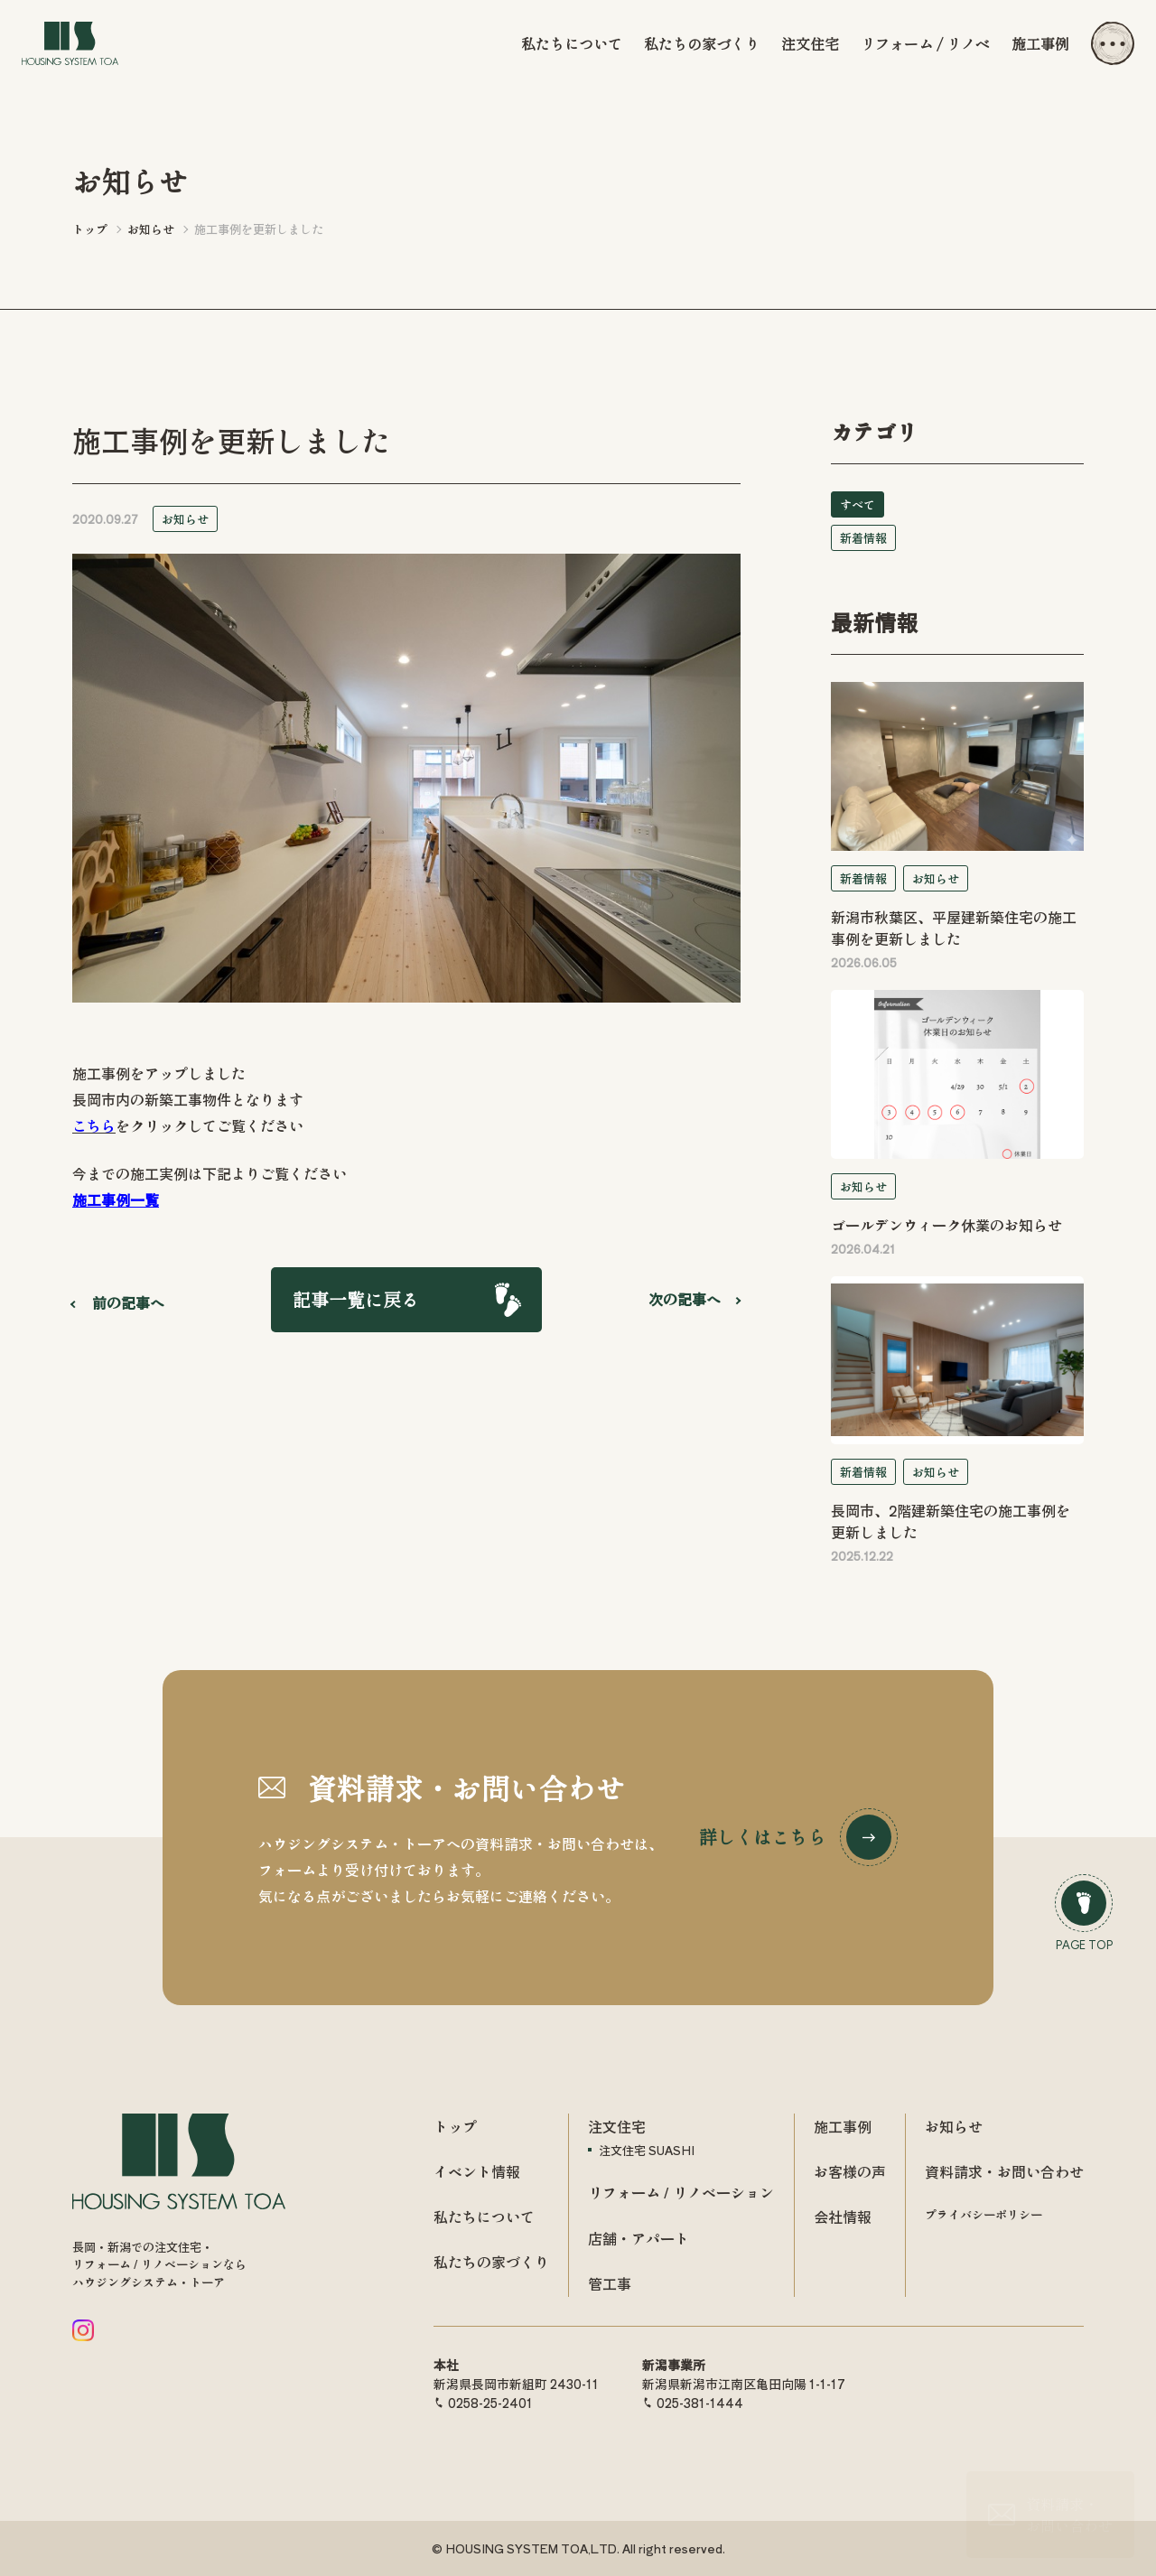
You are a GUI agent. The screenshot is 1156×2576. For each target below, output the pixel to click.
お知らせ (185, 518)
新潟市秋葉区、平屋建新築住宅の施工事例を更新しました (954, 927)
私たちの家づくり (702, 43)
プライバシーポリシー (983, 2214)
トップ (455, 2126)
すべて (857, 504)
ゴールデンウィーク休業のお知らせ (946, 1225)
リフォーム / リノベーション (681, 2192)
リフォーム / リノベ (925, 43)
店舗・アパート (638, 2238)
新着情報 (863, 537)
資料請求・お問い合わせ (1004, 2171)
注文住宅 (810, 43)
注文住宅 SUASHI (647, 2150)
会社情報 (843, 2216)
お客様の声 (850, 2171)
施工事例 (1040, 43)
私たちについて (571, 43)
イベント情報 (477, 2171)
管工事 (609, 2283)
